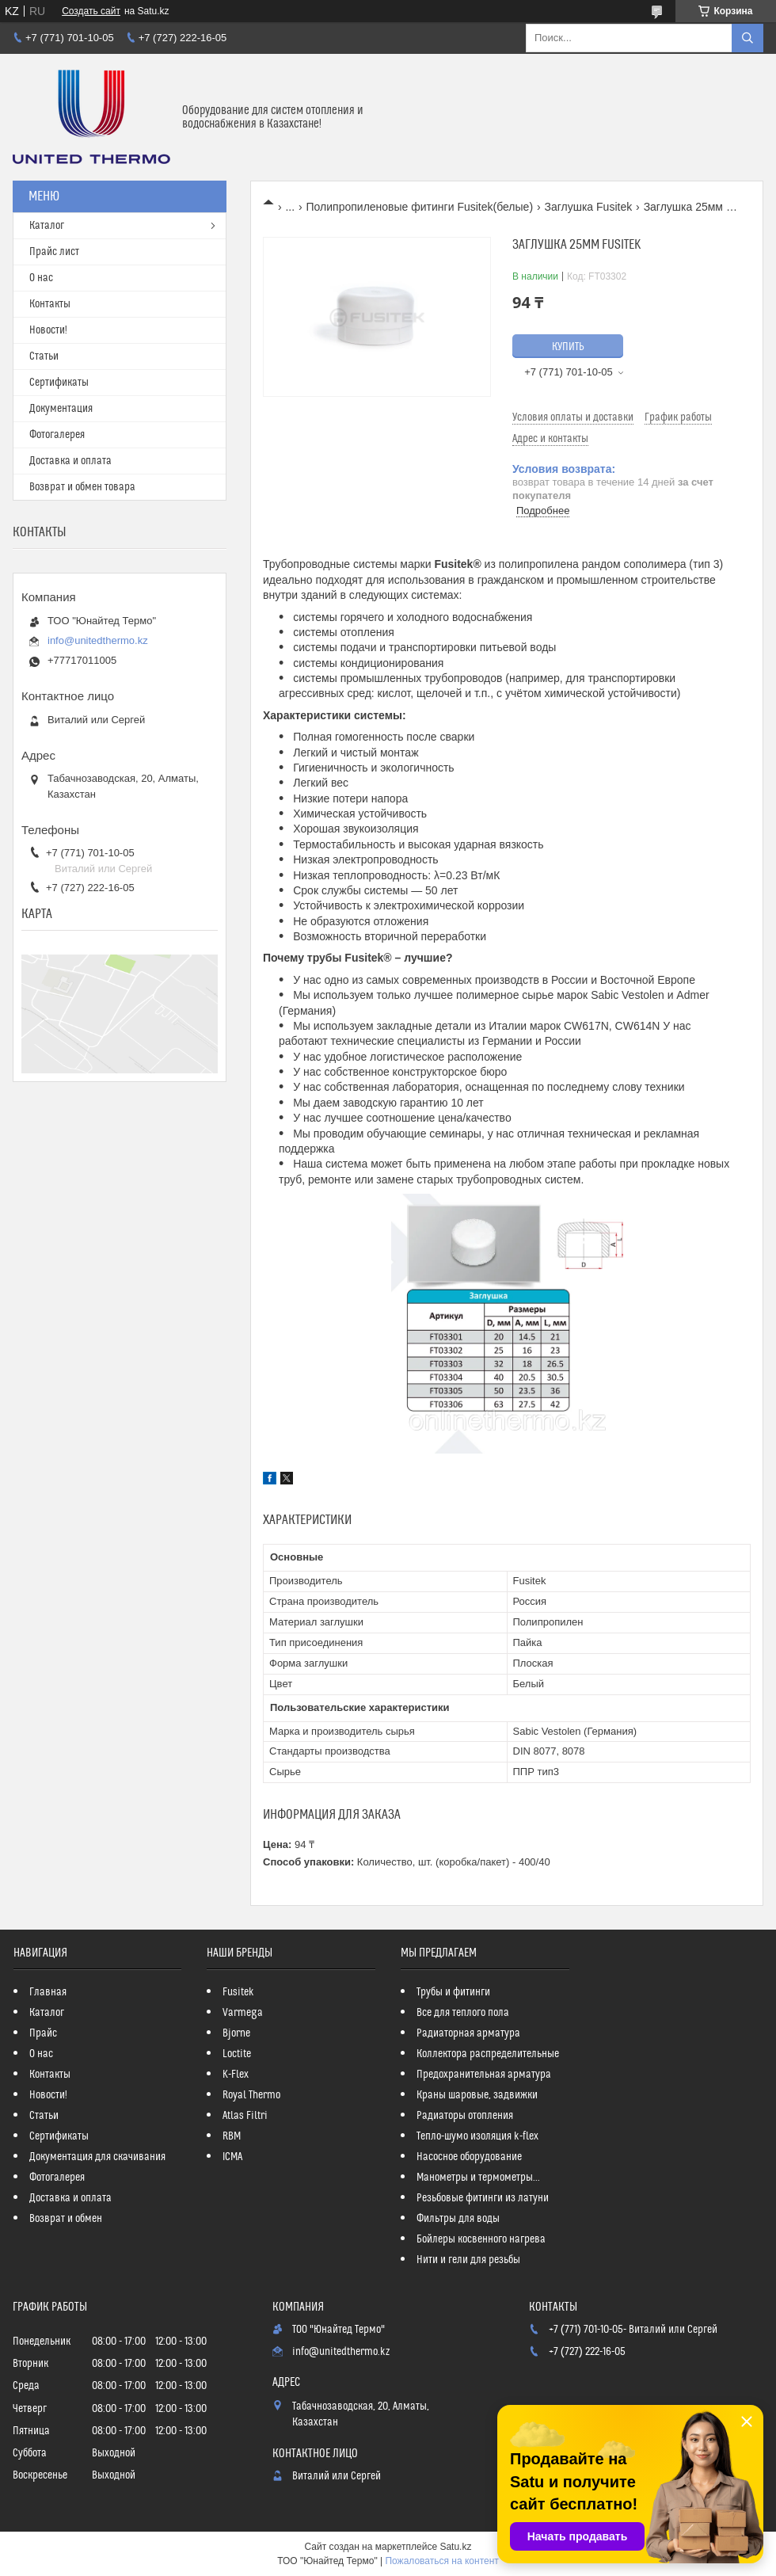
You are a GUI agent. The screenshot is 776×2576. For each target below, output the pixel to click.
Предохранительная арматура (484, 2074)
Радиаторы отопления (465, 2115)
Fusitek (238, 1992)
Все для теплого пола (463, 2012)
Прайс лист (54, 252)
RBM (232, 2136)
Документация (61, 408)
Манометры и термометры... (478, 2177)
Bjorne (236, 2033)
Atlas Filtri (245, 2115)
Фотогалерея (57, 435)
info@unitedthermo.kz (98, 640)
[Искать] (747, 38)
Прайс (43, 2033)
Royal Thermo (251, 2095)
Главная (48, 1992)
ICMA (232, 2157)
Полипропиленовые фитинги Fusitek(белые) (420, 206)
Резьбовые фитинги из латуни (483, 2198)
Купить (568, 347)
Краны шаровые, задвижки (477, 2095)
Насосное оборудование (469, 2157)
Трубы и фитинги (453, 1992)
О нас (41, 278)
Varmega (243, 2012)
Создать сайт (91, 11)
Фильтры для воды (458, 2218)
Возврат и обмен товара (82, 487)
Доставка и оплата (70, 461)
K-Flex (236, 2074)
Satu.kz (455, 2546)
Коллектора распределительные (488, 2054)
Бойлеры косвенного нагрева (481, 2239)
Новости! (48, 330)
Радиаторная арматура (468, 2033)
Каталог (46, 225)
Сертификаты (59, 382)
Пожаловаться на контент (441, 2560)
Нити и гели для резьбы (468, 2260)
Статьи (44, 356)
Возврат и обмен (65, 2218)
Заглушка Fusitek (589, 206)
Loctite (237, 2054)
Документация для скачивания (97, 2157)
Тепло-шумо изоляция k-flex (477, 2136)
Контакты (49, 304)
